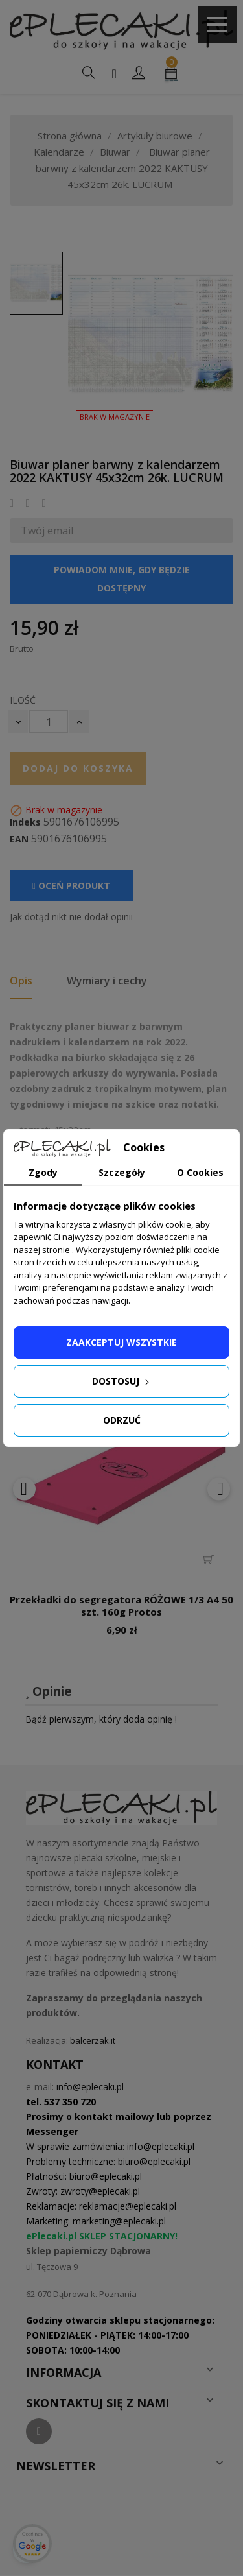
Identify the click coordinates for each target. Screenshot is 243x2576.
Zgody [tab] (43, 1172)
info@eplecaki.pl (90, 2087)
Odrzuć (122, 1420)
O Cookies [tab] (200, 1172)
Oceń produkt (71, 885)
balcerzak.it (92, 2040)
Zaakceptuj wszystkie (121, 1342)
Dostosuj (122, 1381)
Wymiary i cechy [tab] (107, 980)
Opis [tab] (21, 980)
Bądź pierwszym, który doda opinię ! (101, 1719)
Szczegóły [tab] (121, 1172)
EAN (19, 839)
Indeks (25, 822)
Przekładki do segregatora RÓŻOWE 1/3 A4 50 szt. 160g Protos (121, 1606)
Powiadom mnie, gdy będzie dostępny (122, 579)
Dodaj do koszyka (78, 768)
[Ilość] (48, 721)
